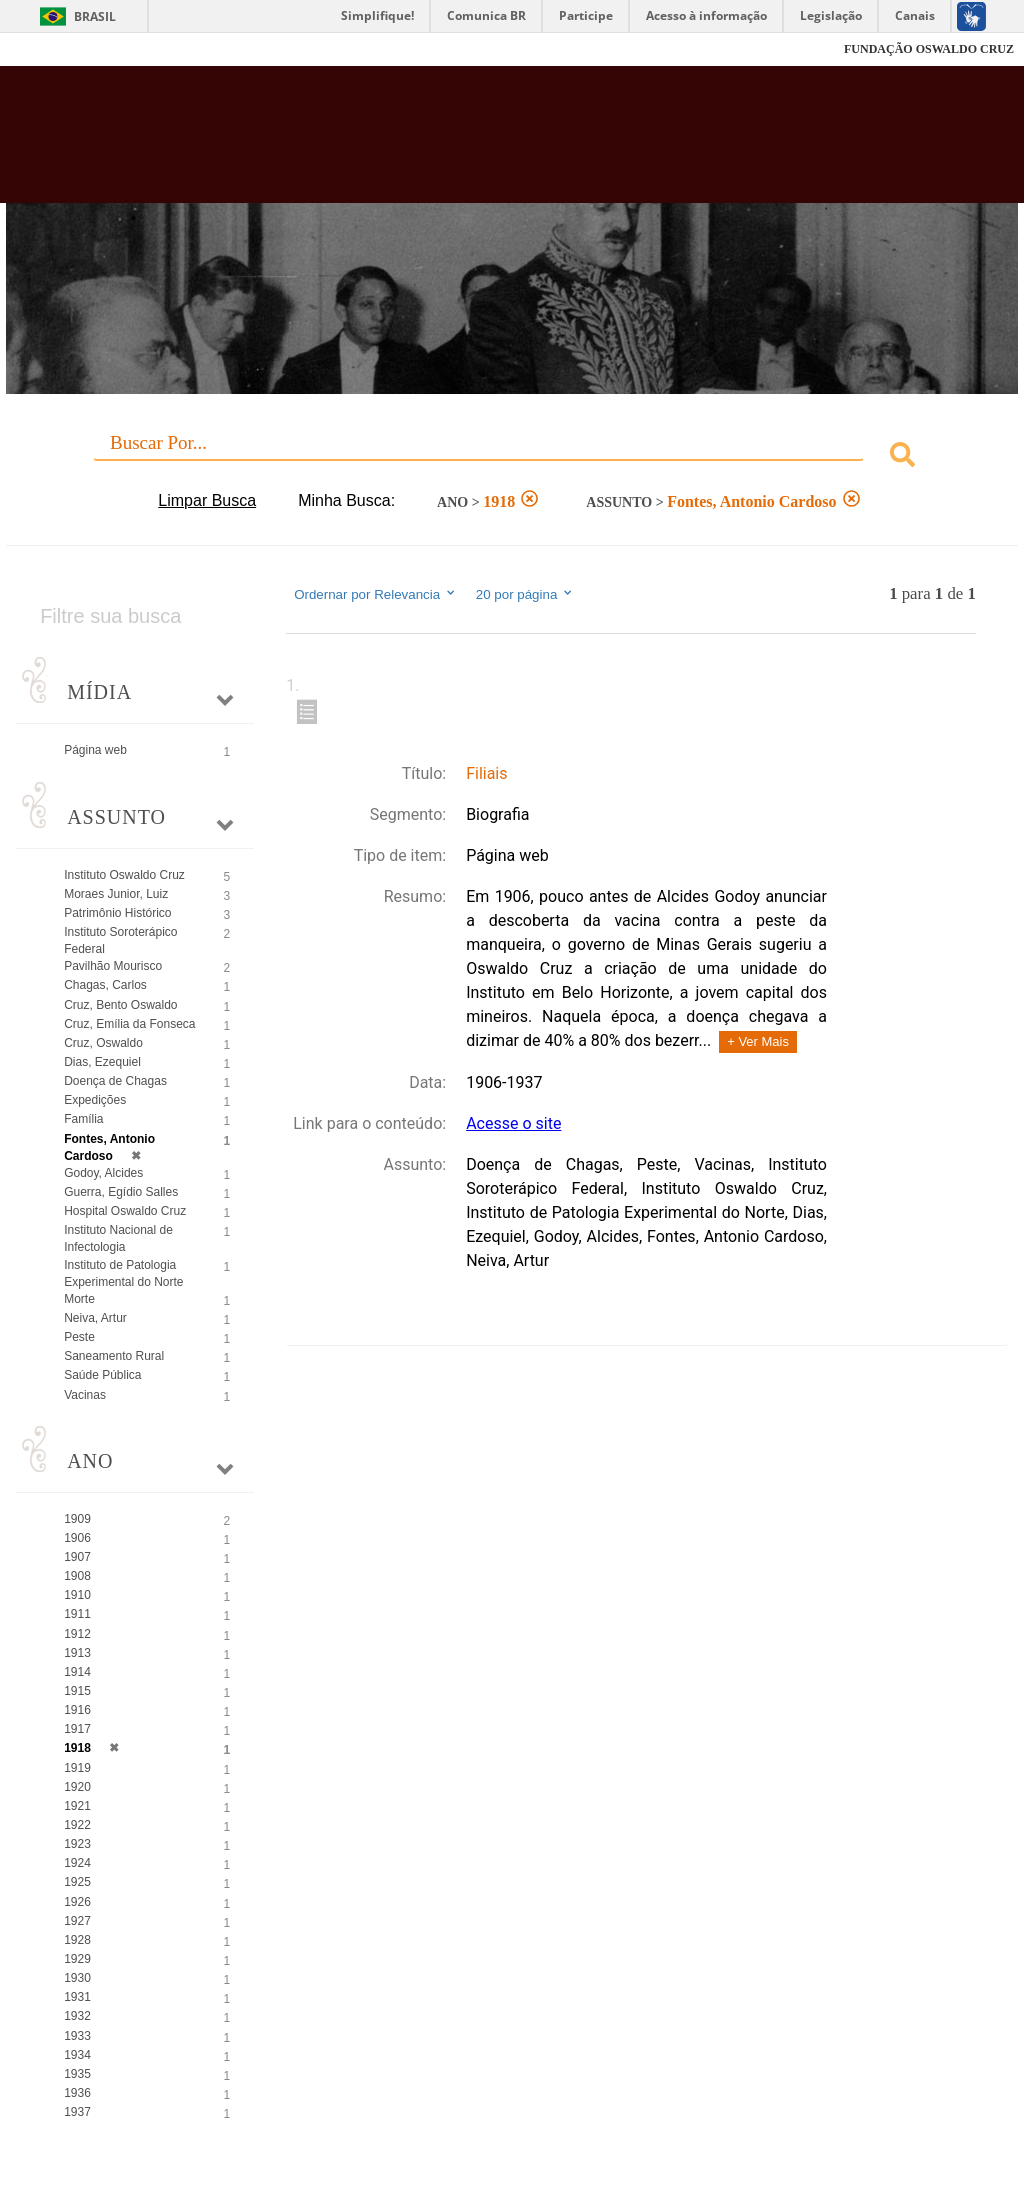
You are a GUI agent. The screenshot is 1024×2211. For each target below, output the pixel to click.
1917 (77, 1729)
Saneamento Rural (114, 1356)
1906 (77, 1538)
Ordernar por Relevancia (375, 594)
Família (83, 1119)
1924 (77, 1863)
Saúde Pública (102, 1375)
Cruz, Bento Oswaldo (120, 1005)
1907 (77, 1557)
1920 (77, 1787)
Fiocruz (59, 49)
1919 (77, 1768)
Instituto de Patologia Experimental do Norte (123, 1273)
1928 (77, 1940)
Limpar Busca (207, 500)
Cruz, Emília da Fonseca (129, 1024)
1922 (77, 1825)
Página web (95, 750)
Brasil (95, 16)
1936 (77, 2093)
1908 (77, 1576)
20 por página (525, 594)
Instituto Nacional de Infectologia (118, 1238)
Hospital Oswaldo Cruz (125, 1211)
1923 (77, 1844)
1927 (77, 1921)
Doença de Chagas (115, 1081)
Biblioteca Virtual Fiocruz (438, 142)
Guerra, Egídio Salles (121, 1192)
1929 (77, 1959)
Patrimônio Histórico (117, 913)
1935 (77, 2074)
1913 (77, 1653)
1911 (77, 1614)
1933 (77, 2036)
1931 (77, 1997)
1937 (77, 2112)
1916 (77, 1710)
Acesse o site (513, 1123)
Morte (79, 1299)
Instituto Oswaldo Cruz (124, 875)
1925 (77, 1882)
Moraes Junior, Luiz (116, 894)
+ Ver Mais (758, 1041)
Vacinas (85, 1395)
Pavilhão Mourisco (113, 966)
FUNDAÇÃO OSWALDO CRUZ (929, 49)
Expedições (95, 1100)
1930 (77, 1978)
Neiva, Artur (95, 1318)
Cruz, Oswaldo (103, 1043)
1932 (77, 2016)
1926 (77, 1902)
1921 (77, 1806)
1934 (77, 2055)
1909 (77, 1519)
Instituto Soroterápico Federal (120, 940)
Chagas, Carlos (105, 985)
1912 (77, 1634)
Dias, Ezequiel (102, 1062)
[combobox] (512, 457)
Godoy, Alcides (103, 1173)
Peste (79, 1337)
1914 (77, 1672)
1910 (77, 1595)
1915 (77, 1691)
